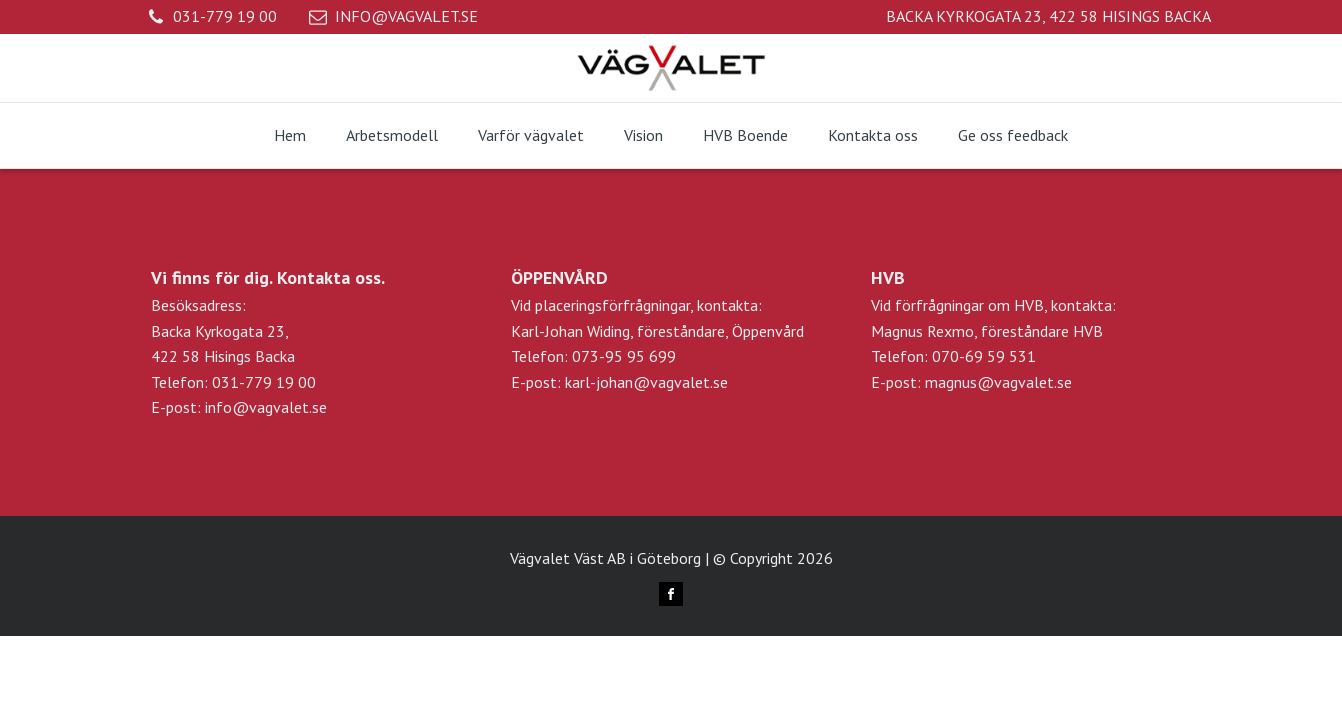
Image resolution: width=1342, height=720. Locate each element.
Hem (290, 135)
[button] (212, 17)
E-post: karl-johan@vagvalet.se (619, 382)
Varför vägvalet (531, 135)
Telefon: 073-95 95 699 (593, 356)
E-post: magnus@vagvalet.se (971, 382)
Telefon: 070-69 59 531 (953, 356)
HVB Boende (745, 135)
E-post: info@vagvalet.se (239, 407)
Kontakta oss (873, 135)
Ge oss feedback (1013, 135)
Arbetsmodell (392, 135)
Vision (643, 135)
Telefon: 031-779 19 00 (233, 382)
